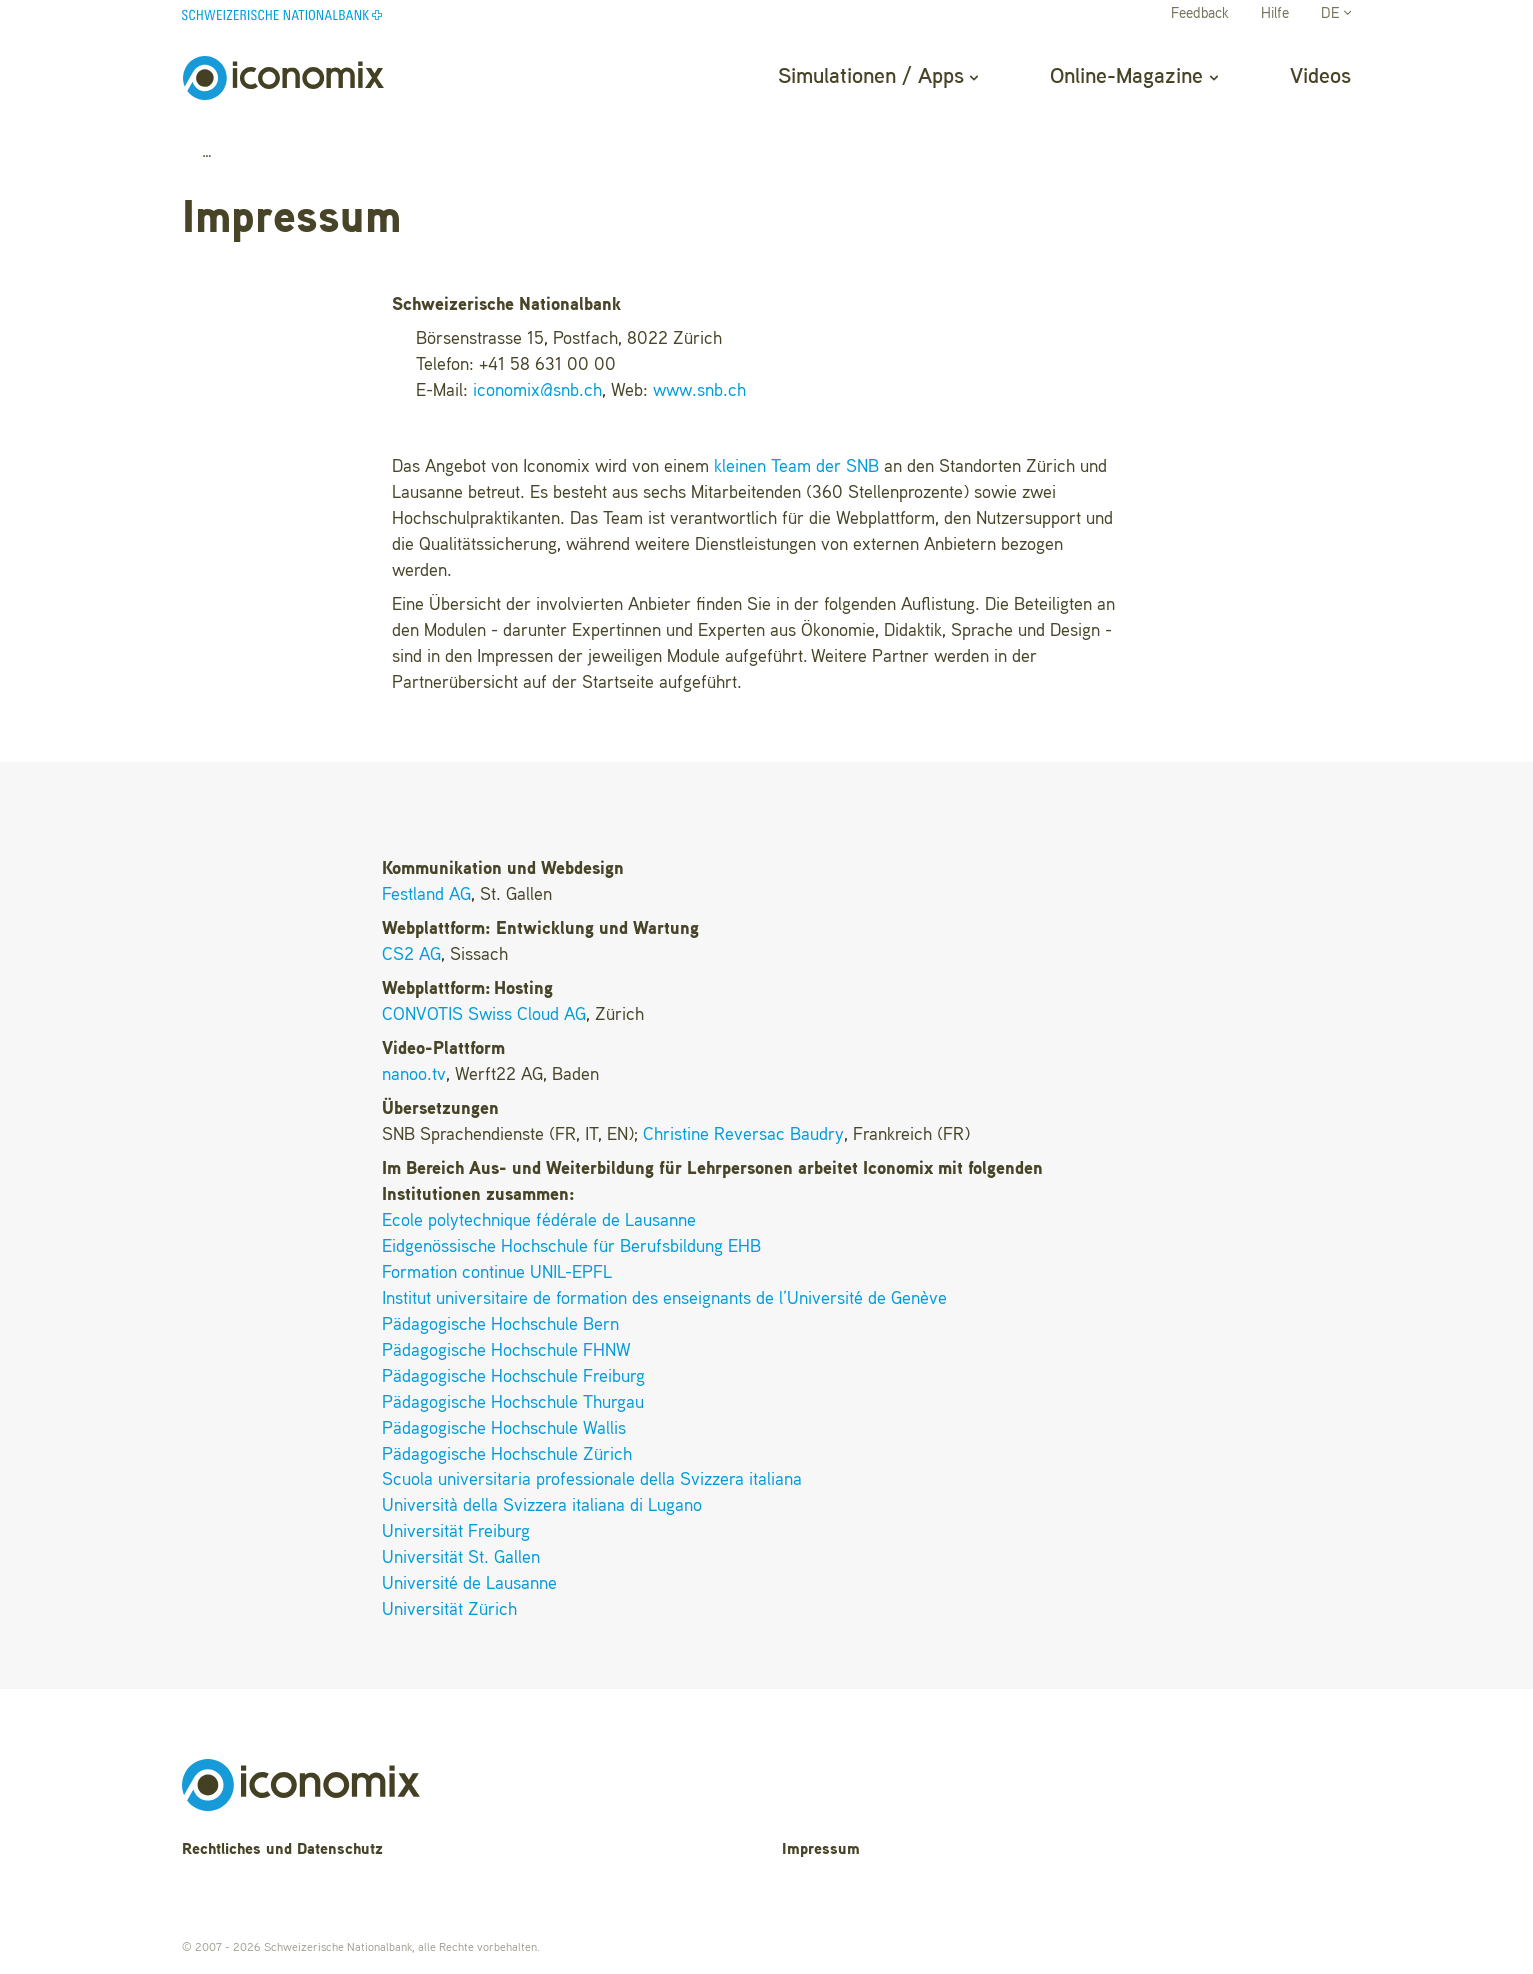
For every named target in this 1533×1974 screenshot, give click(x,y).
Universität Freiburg (456, 1532)
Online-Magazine (1133, 77)
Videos (1320, 77)
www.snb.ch (699, 391)
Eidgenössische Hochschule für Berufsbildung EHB (571, 1247)
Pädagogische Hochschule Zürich (507, 1455)
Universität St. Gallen (461, 1558)
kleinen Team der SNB (796, 467)
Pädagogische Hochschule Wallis (504, 1429)
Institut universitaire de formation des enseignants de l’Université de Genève (664, 1299)
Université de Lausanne (469, 1584)
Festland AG (426, 895)
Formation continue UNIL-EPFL (497, 1273)
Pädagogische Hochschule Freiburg (513, 1377)
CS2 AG (411, 955)
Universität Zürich (449, 1610)
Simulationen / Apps (878, 77)
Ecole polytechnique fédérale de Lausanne (539, 1221)
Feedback (1200, 14)
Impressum (821, 1850)
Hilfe (1275, 14)
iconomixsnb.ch (537, 391)
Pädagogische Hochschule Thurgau (513, 1403)
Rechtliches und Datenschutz (282, 1850)
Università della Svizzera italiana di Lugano (542, 1506)
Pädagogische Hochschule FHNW (506, 1351)
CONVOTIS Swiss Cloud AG (484, 1015)
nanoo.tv (414, 1075)
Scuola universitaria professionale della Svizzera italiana (592, 1480)
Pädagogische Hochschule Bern (500, 1325)
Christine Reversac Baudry (743, 1135)
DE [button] (1336, 14)
